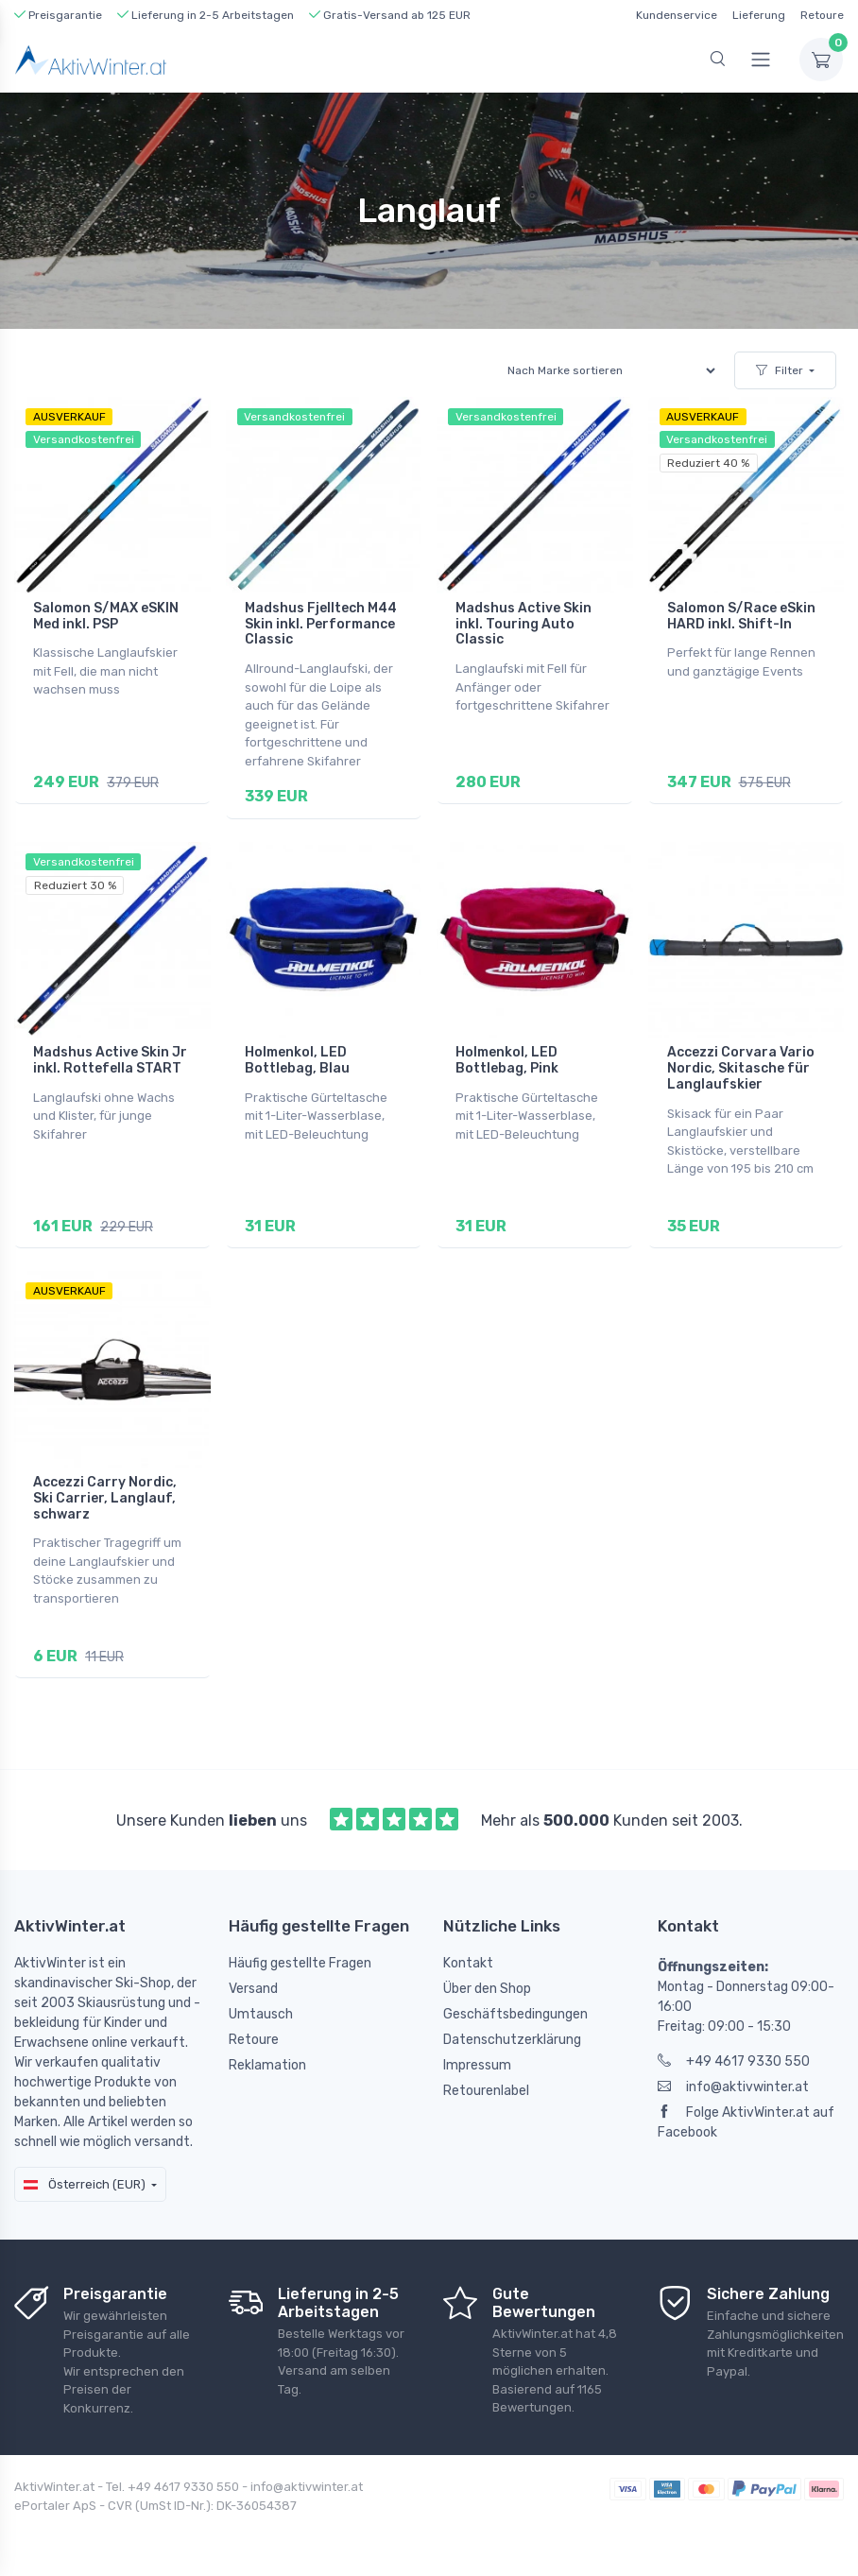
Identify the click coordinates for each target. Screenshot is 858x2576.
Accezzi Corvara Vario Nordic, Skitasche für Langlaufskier (741, 1066)
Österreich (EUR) (85, 2177)
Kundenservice (676, 15)
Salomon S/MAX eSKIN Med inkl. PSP (106, 616)
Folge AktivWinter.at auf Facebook (746, 2116)
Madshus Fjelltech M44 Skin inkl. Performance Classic (321, 624)
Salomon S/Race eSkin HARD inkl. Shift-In (741, 616)
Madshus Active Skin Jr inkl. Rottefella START (110, 1058)
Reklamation (267, 2059)
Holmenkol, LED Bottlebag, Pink (506, 1058)
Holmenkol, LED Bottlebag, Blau (297, 1058)
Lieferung (758, 15)
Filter (779, 370)
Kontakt (468, 1957)
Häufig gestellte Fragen (300, 1957)
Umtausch (261, 2008)
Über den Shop (487, 1982)
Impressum (477, 2059)
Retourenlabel (486, 2084)
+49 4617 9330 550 (734, 2055)
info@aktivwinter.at (733, 2080)
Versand (253, 1982)
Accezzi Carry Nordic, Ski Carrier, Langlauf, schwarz (105, 1493)
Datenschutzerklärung (512, 2033)
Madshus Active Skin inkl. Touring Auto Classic (523, 624)
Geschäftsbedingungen (515, 2008)
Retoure (822, 15)
